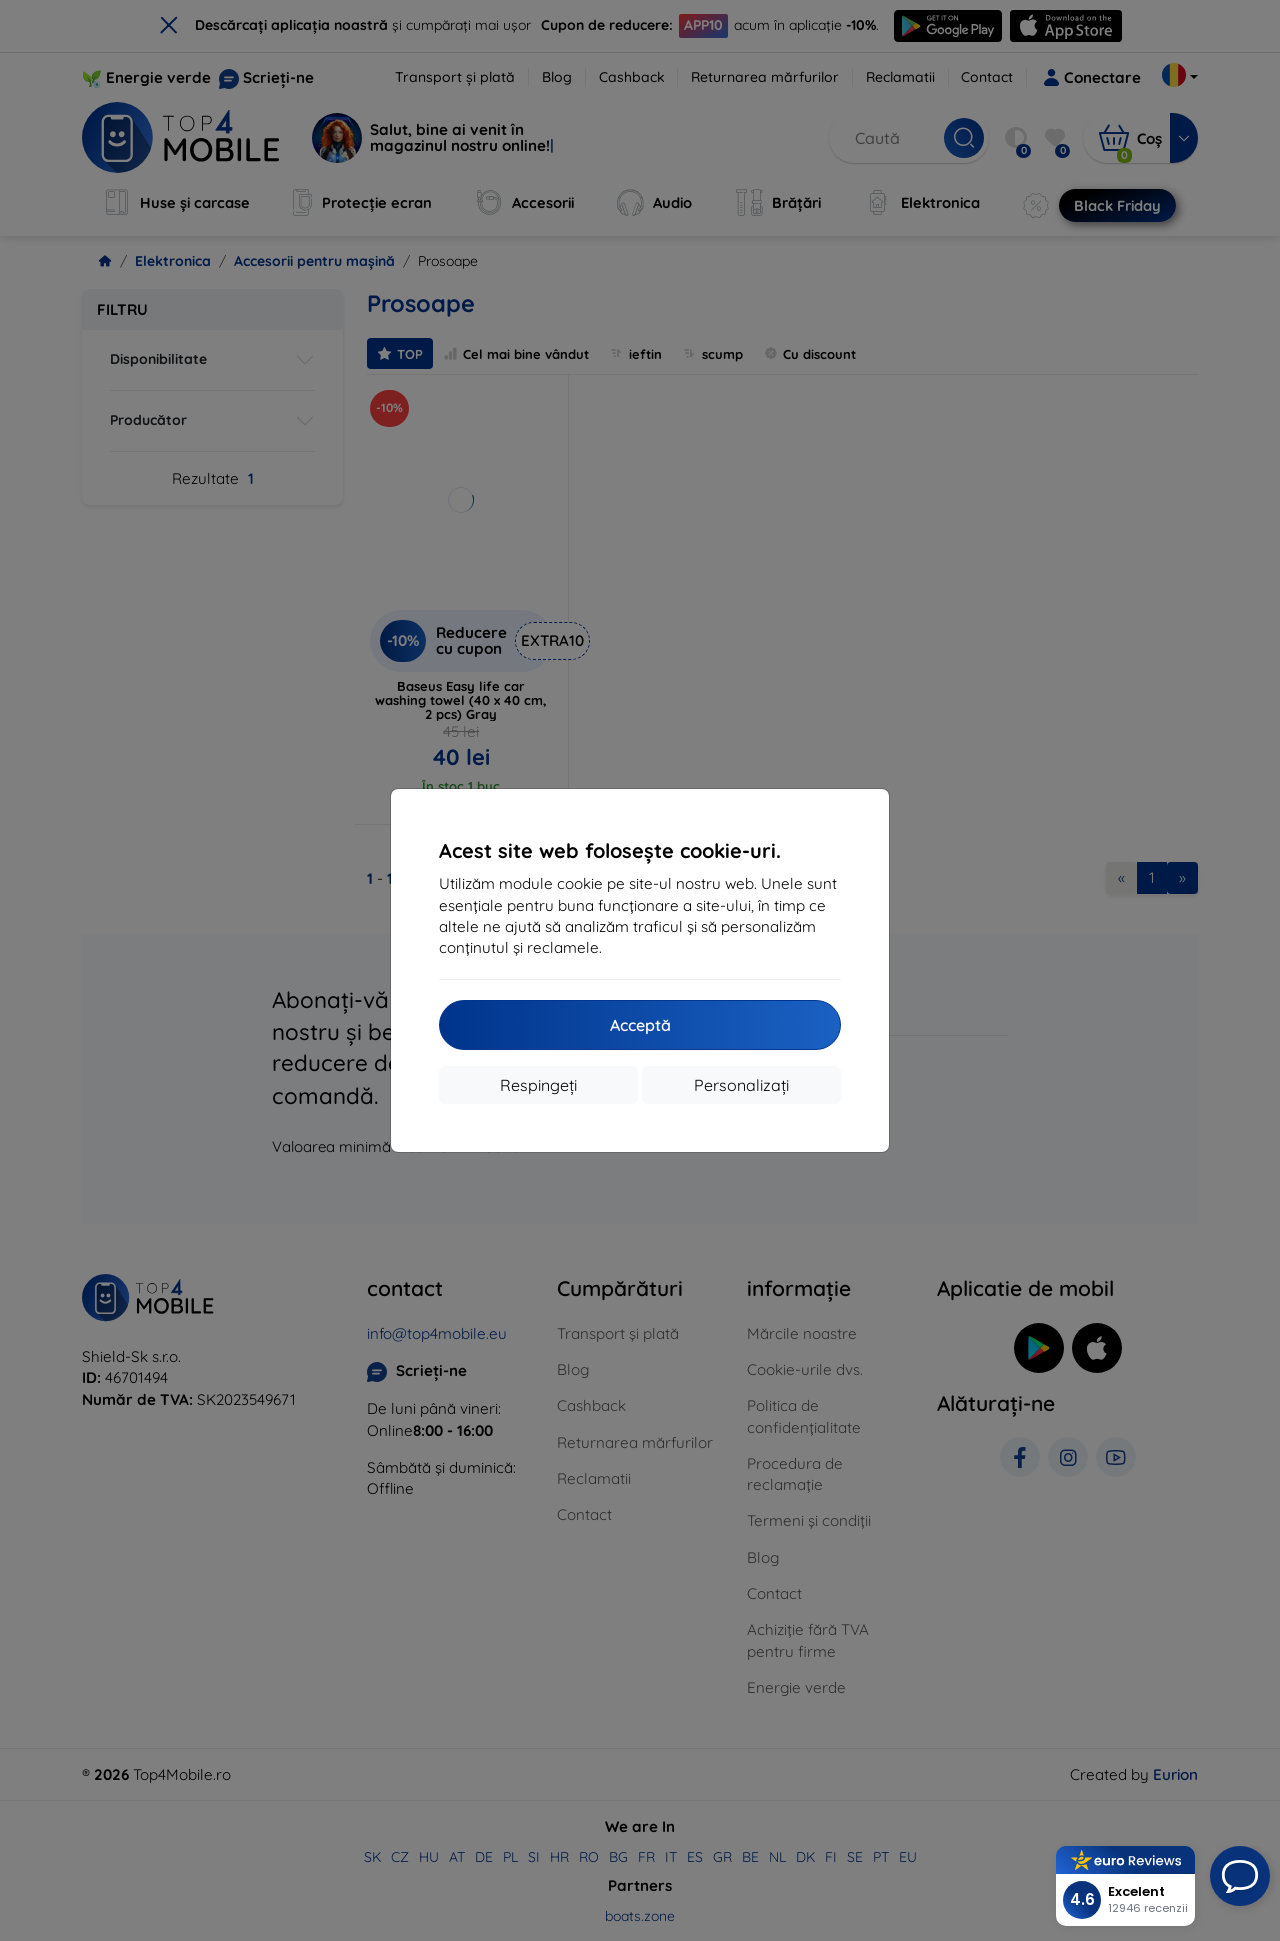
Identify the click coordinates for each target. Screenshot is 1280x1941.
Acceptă (640, 1025)
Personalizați (741, 1085)
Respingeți (538, 1085)
